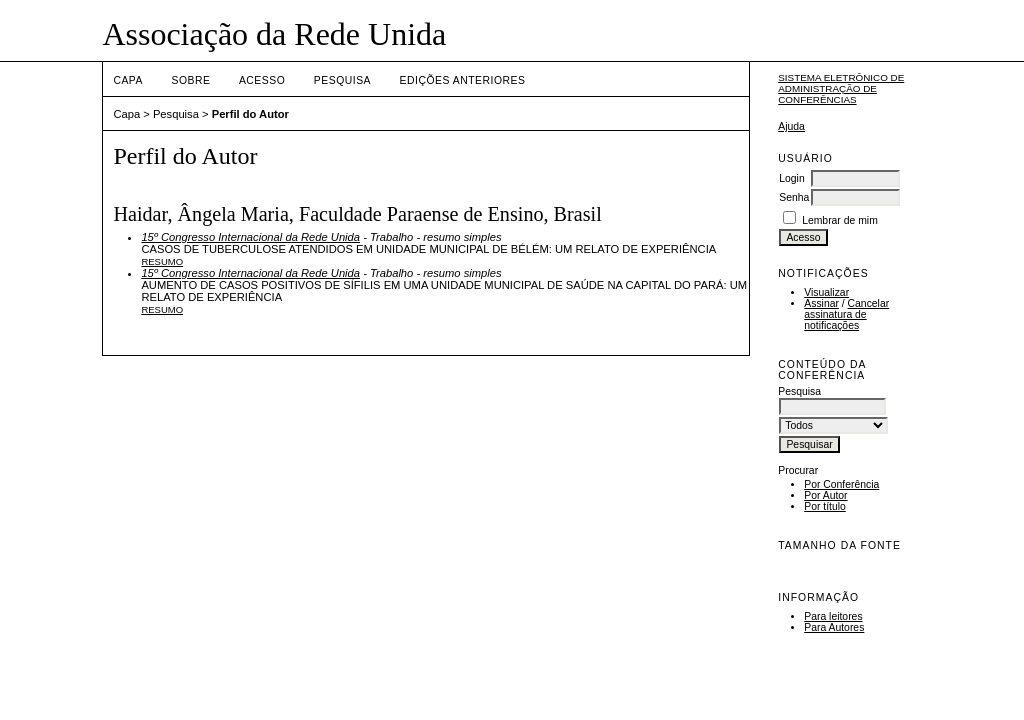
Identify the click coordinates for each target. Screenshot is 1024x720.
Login (791, 178)
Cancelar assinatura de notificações (846, 314)
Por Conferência (841, 484)
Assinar (821, 303)
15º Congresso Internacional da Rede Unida (250, 237)
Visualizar (826, 292)
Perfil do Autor (250, 114)
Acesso (262, 80)
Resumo (162, 261)
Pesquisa (342, 80)
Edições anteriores (463, 80)
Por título (825, 506)
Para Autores (834, 627)
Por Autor (825, 495)
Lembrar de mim (840, 220)
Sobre (190, 80)
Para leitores (833, 616)
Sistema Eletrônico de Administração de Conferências (841, 88)
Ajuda (791, 126)
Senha (794, 197)
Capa (128, 80)
